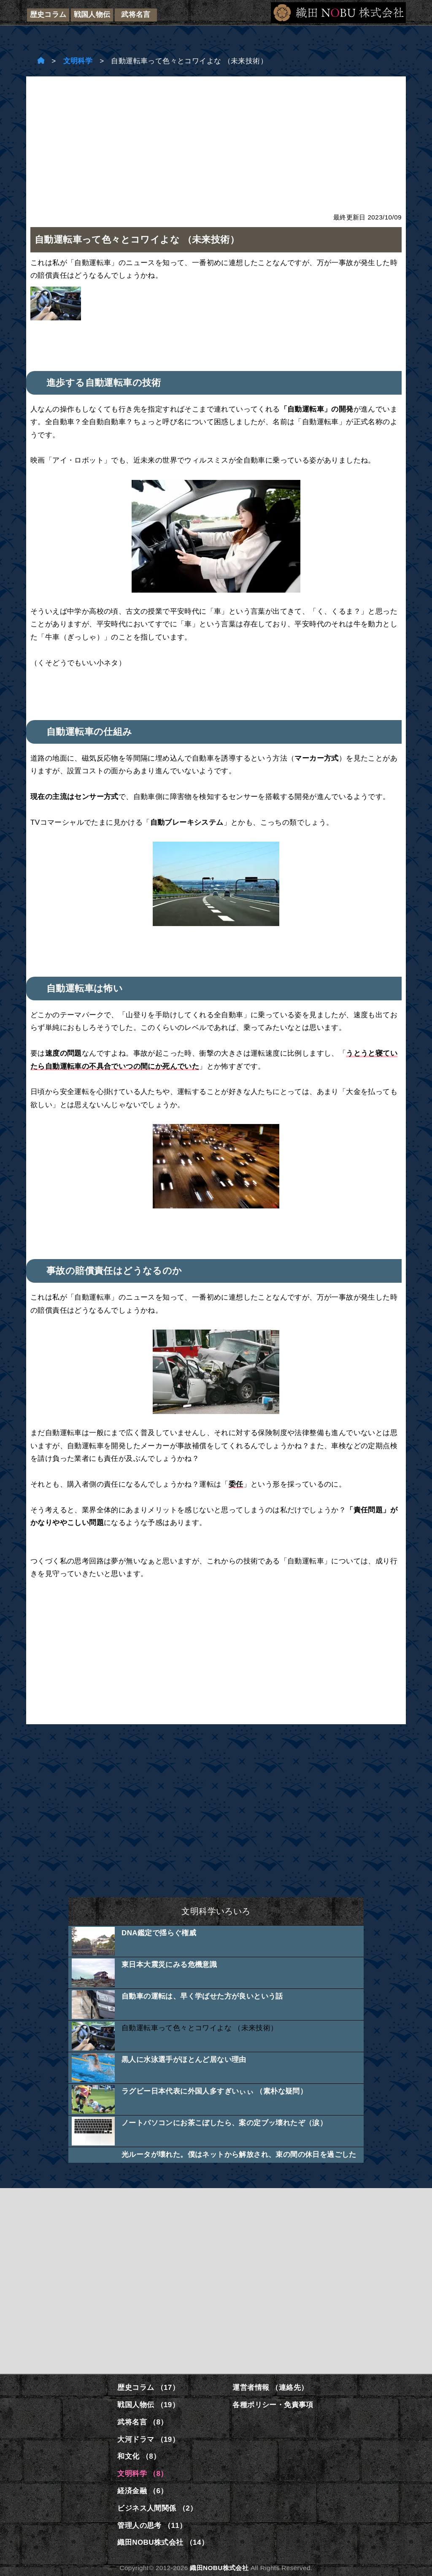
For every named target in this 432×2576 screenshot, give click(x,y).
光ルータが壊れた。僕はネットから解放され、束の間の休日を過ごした (239, 2155)
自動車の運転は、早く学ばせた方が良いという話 (202, 1996)
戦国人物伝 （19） (148, 2405)
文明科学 (78, 61)
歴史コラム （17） (148, 2388)
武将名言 (136, 15)
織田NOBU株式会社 (219, 2567)
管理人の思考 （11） (151, 2526)
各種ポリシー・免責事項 (272, 2405)
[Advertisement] (216, 140)
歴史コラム (48, 15)
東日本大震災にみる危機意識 (169, 1965)
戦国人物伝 (92, 15)
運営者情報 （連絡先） (270, 2388)
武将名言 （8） (142, 2422)
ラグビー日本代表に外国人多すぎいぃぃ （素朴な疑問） (214, 2091)
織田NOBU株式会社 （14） (162, 2542)
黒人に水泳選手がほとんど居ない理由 (184, 2060)
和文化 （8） (138, 2456)
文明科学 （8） (142, 2474)
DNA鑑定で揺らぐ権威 (159, 1933)
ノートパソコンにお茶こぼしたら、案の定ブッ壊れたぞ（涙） (224, 2123)
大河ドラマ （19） (148, 2439)
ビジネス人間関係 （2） (157, 2508)
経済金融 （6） (142, 2491)
